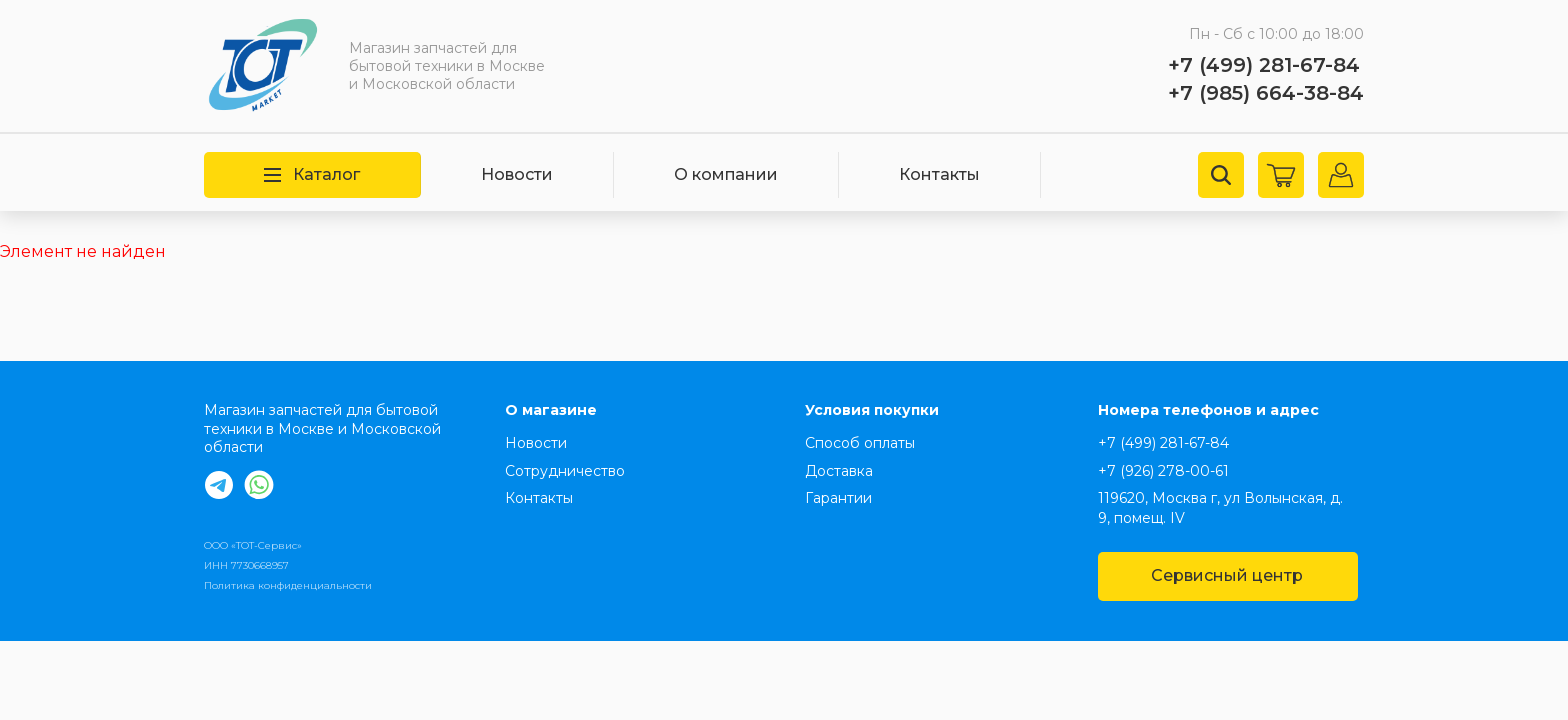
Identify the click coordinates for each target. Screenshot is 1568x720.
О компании (726, 174)
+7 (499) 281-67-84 (1264, 65)
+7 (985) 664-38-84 (1266, 93)
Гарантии (838, 498)
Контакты (939, 174)
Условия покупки (872, 410)
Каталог (312, 174)
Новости (517, 174)
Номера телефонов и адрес (1208, 410)
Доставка (839, 471)
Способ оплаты (860, 443)
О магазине (551, 410)
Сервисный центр (1227, 575)
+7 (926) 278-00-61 (1163, 471)
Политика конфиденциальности (288, 585)
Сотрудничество (565, 471)
